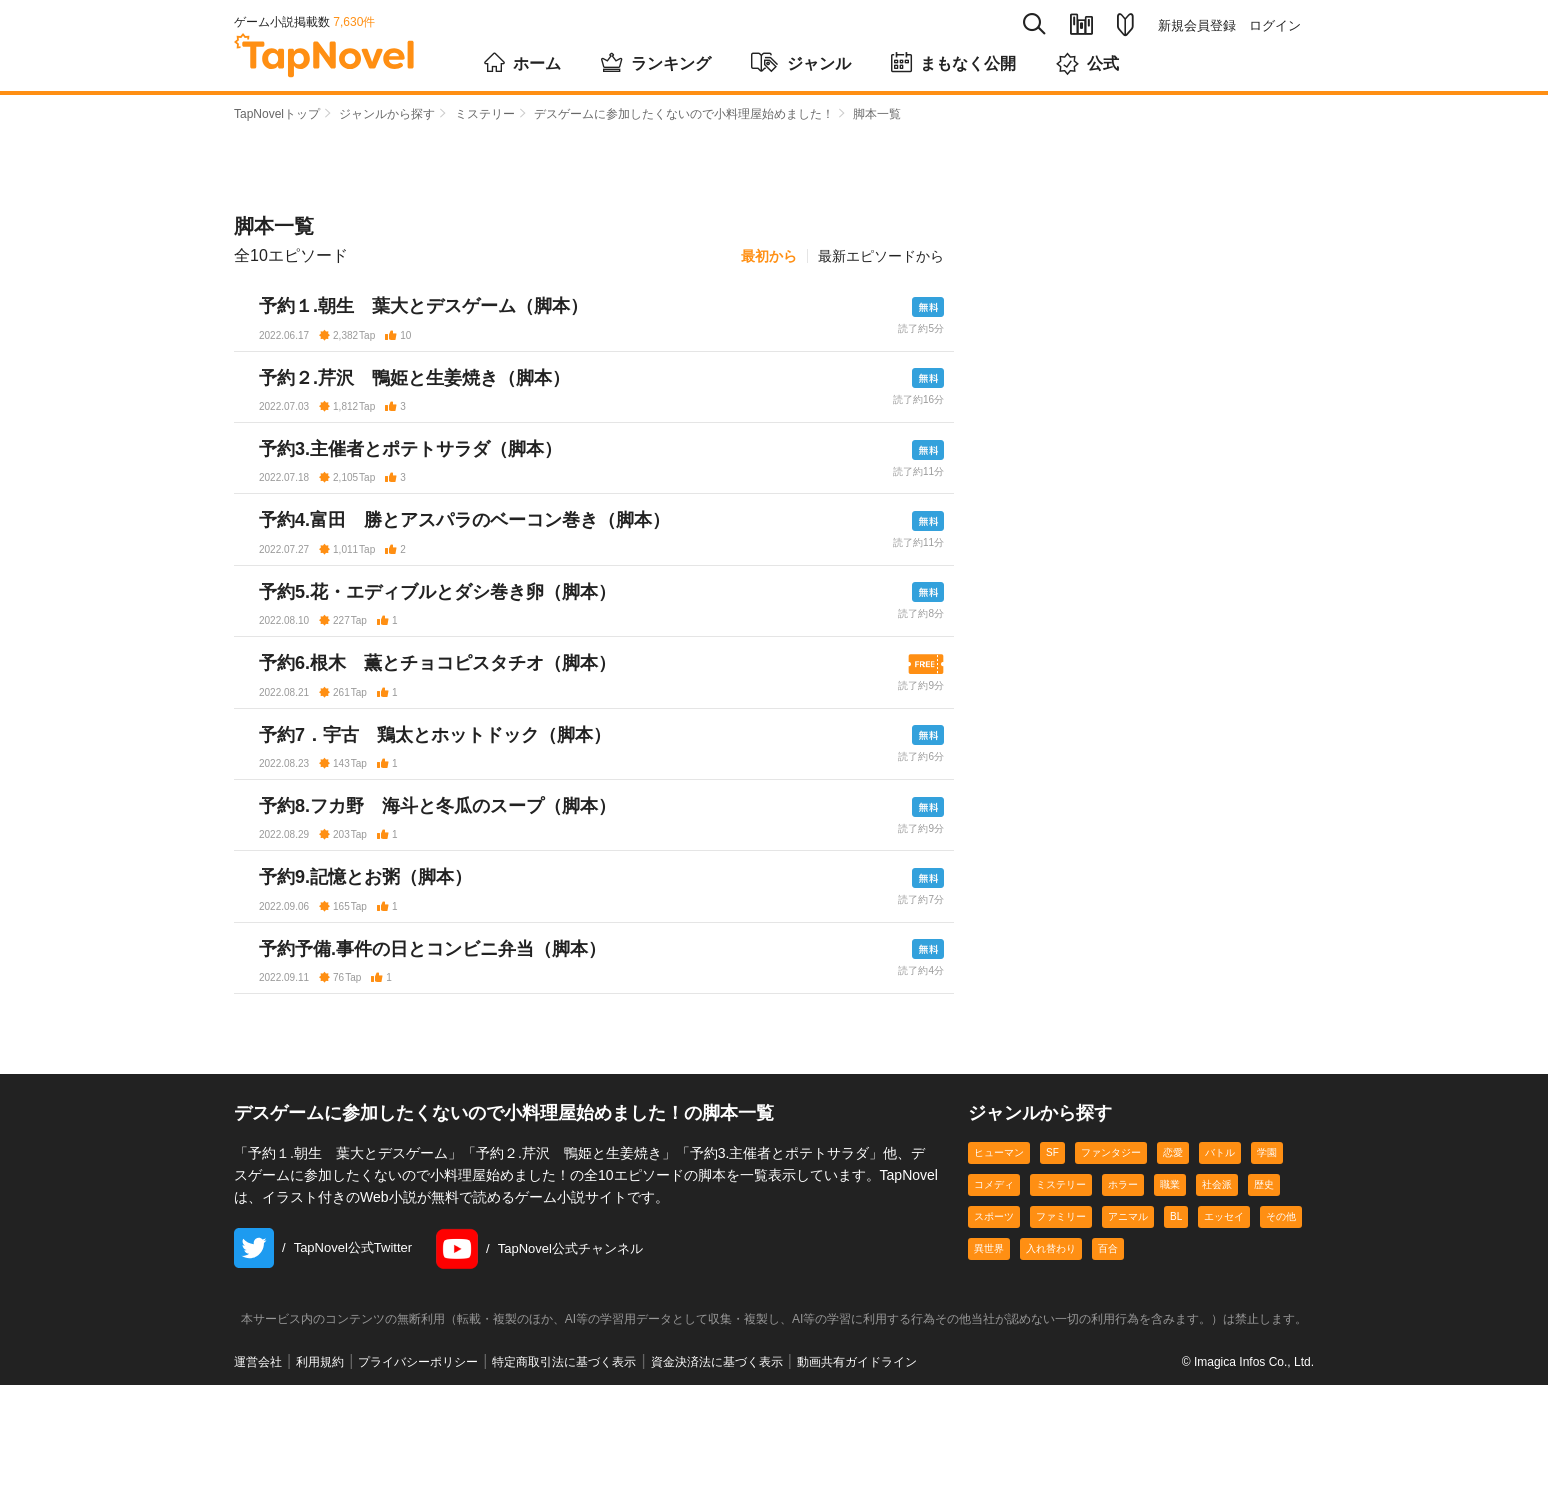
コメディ (994, 1284)
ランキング (656, 62)
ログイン (1275, 25)
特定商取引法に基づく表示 (564, 1462)
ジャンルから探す (387, 114)
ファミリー (1061, 1316)
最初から (769, 256)
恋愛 (1173, 1252)
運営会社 (258, 1462)
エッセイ (1224, 1316)
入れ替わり (1051, 1348)
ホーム (522, 62)
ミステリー (485, 114)
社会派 (1217, 1284)
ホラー (1123, 1284)
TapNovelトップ (277, 114)
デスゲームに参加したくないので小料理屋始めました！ (684, 114)
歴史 (1264, 1284)
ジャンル (801, 62)
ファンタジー (1111, 1252)
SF (1052, 1252)
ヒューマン (999, 1252)
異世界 (989, 1348)
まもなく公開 (953, 62)
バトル (1220, 1252)
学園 (1267, 1252)
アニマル (1128, 1316)
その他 (1281, 1316)
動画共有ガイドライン (857, 1462)
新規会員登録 (1197, 25)
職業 (1170, 1284)
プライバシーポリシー (418, 1462)
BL (1176, 1316)
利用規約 (320, 1462)
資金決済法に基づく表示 (717, 1462)
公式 (1087, 63)
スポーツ (994, 1316)
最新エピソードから (881, 256)
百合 (1108, 1348)
